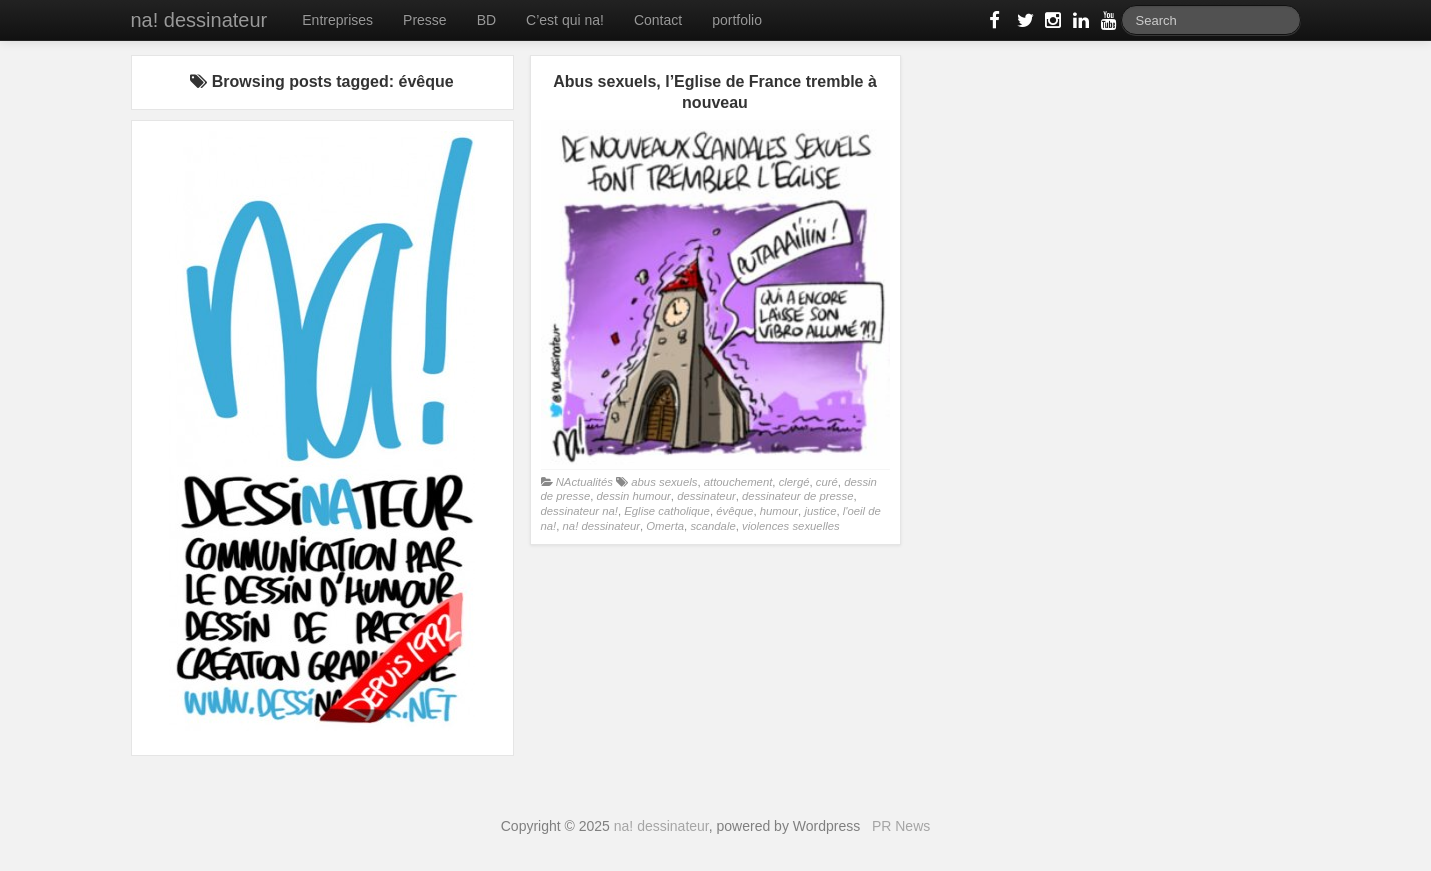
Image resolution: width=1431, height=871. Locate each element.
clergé (794, 482)
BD (486, 20)
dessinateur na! (579, 511)
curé (827, 482)
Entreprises (337, 20)
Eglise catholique (667, 511)
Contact (658, 20)
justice (820, 511)
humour (779, 511)
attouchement (738, 482)
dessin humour (634, 496)
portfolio (737, 20)
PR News (901, 826)
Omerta (665, 526)
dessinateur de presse (797, 496)
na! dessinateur (199, 20)
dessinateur (706, 496)
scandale (712, 526)
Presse (425, 20)
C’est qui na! (565, 20)
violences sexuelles (791, 526)
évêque (734, 511)
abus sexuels (664, 482)
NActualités (584, 482)
